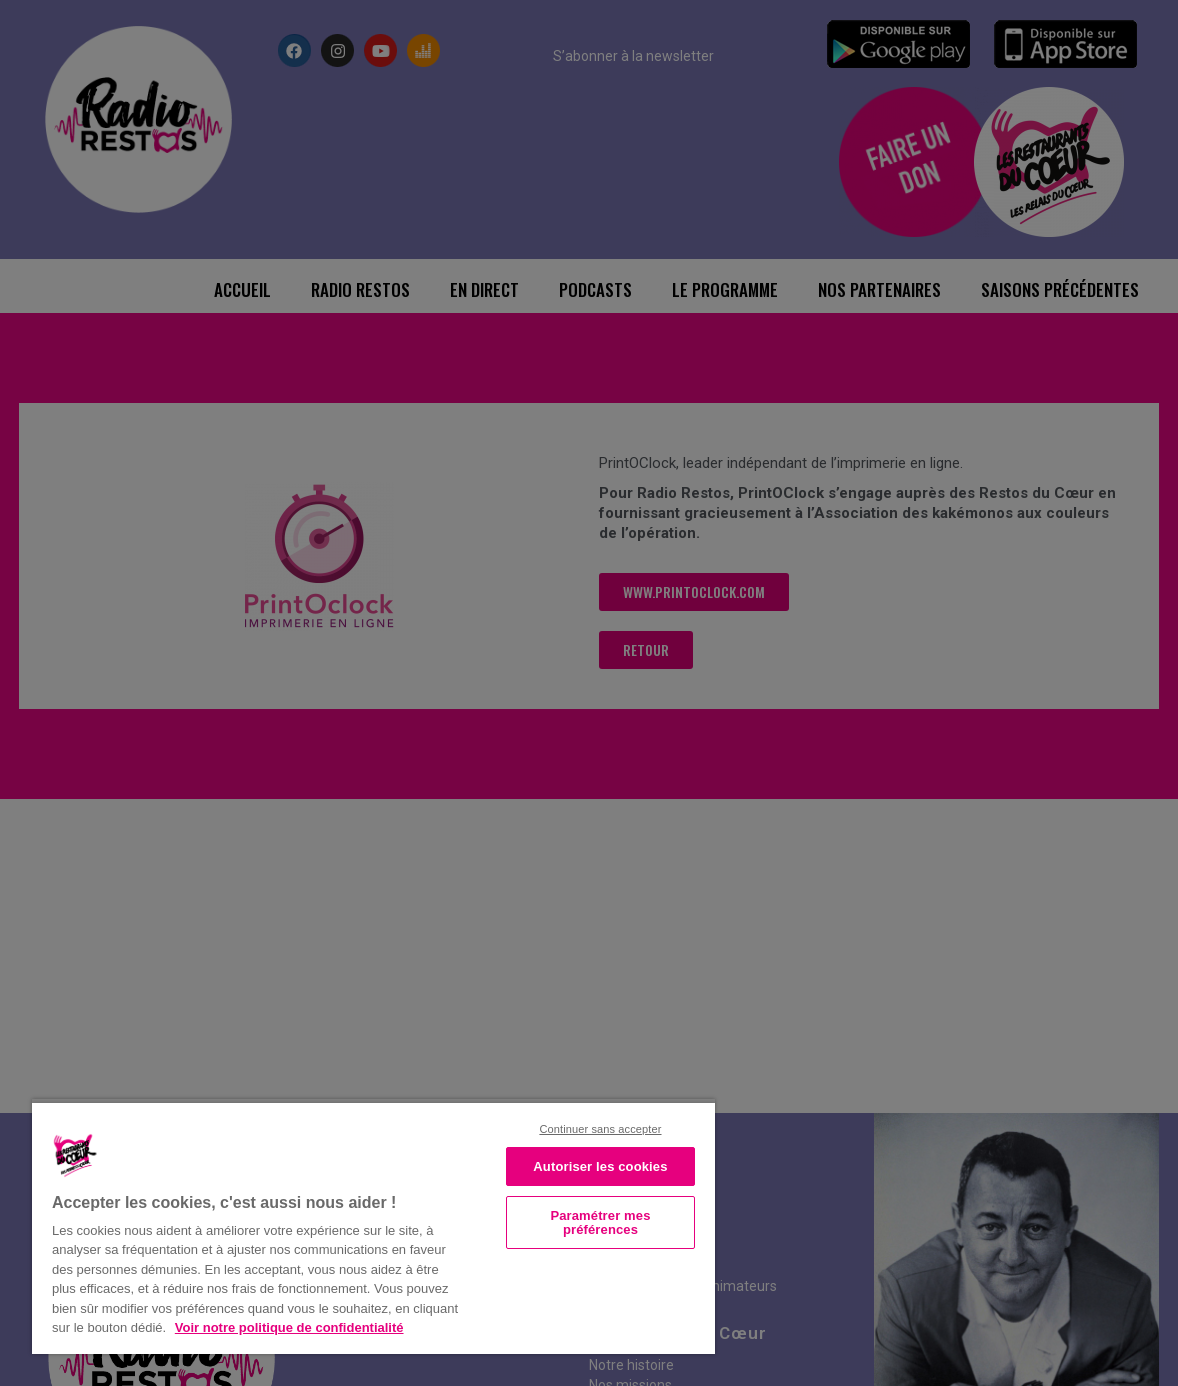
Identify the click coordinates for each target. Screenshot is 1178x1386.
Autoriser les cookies (600, 1166)
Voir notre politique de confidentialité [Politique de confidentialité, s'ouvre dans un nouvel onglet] (289, 1327)
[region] (373, 1226)
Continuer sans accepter (600, 1129)
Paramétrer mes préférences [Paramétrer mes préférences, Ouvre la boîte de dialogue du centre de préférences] (600, 1222)
